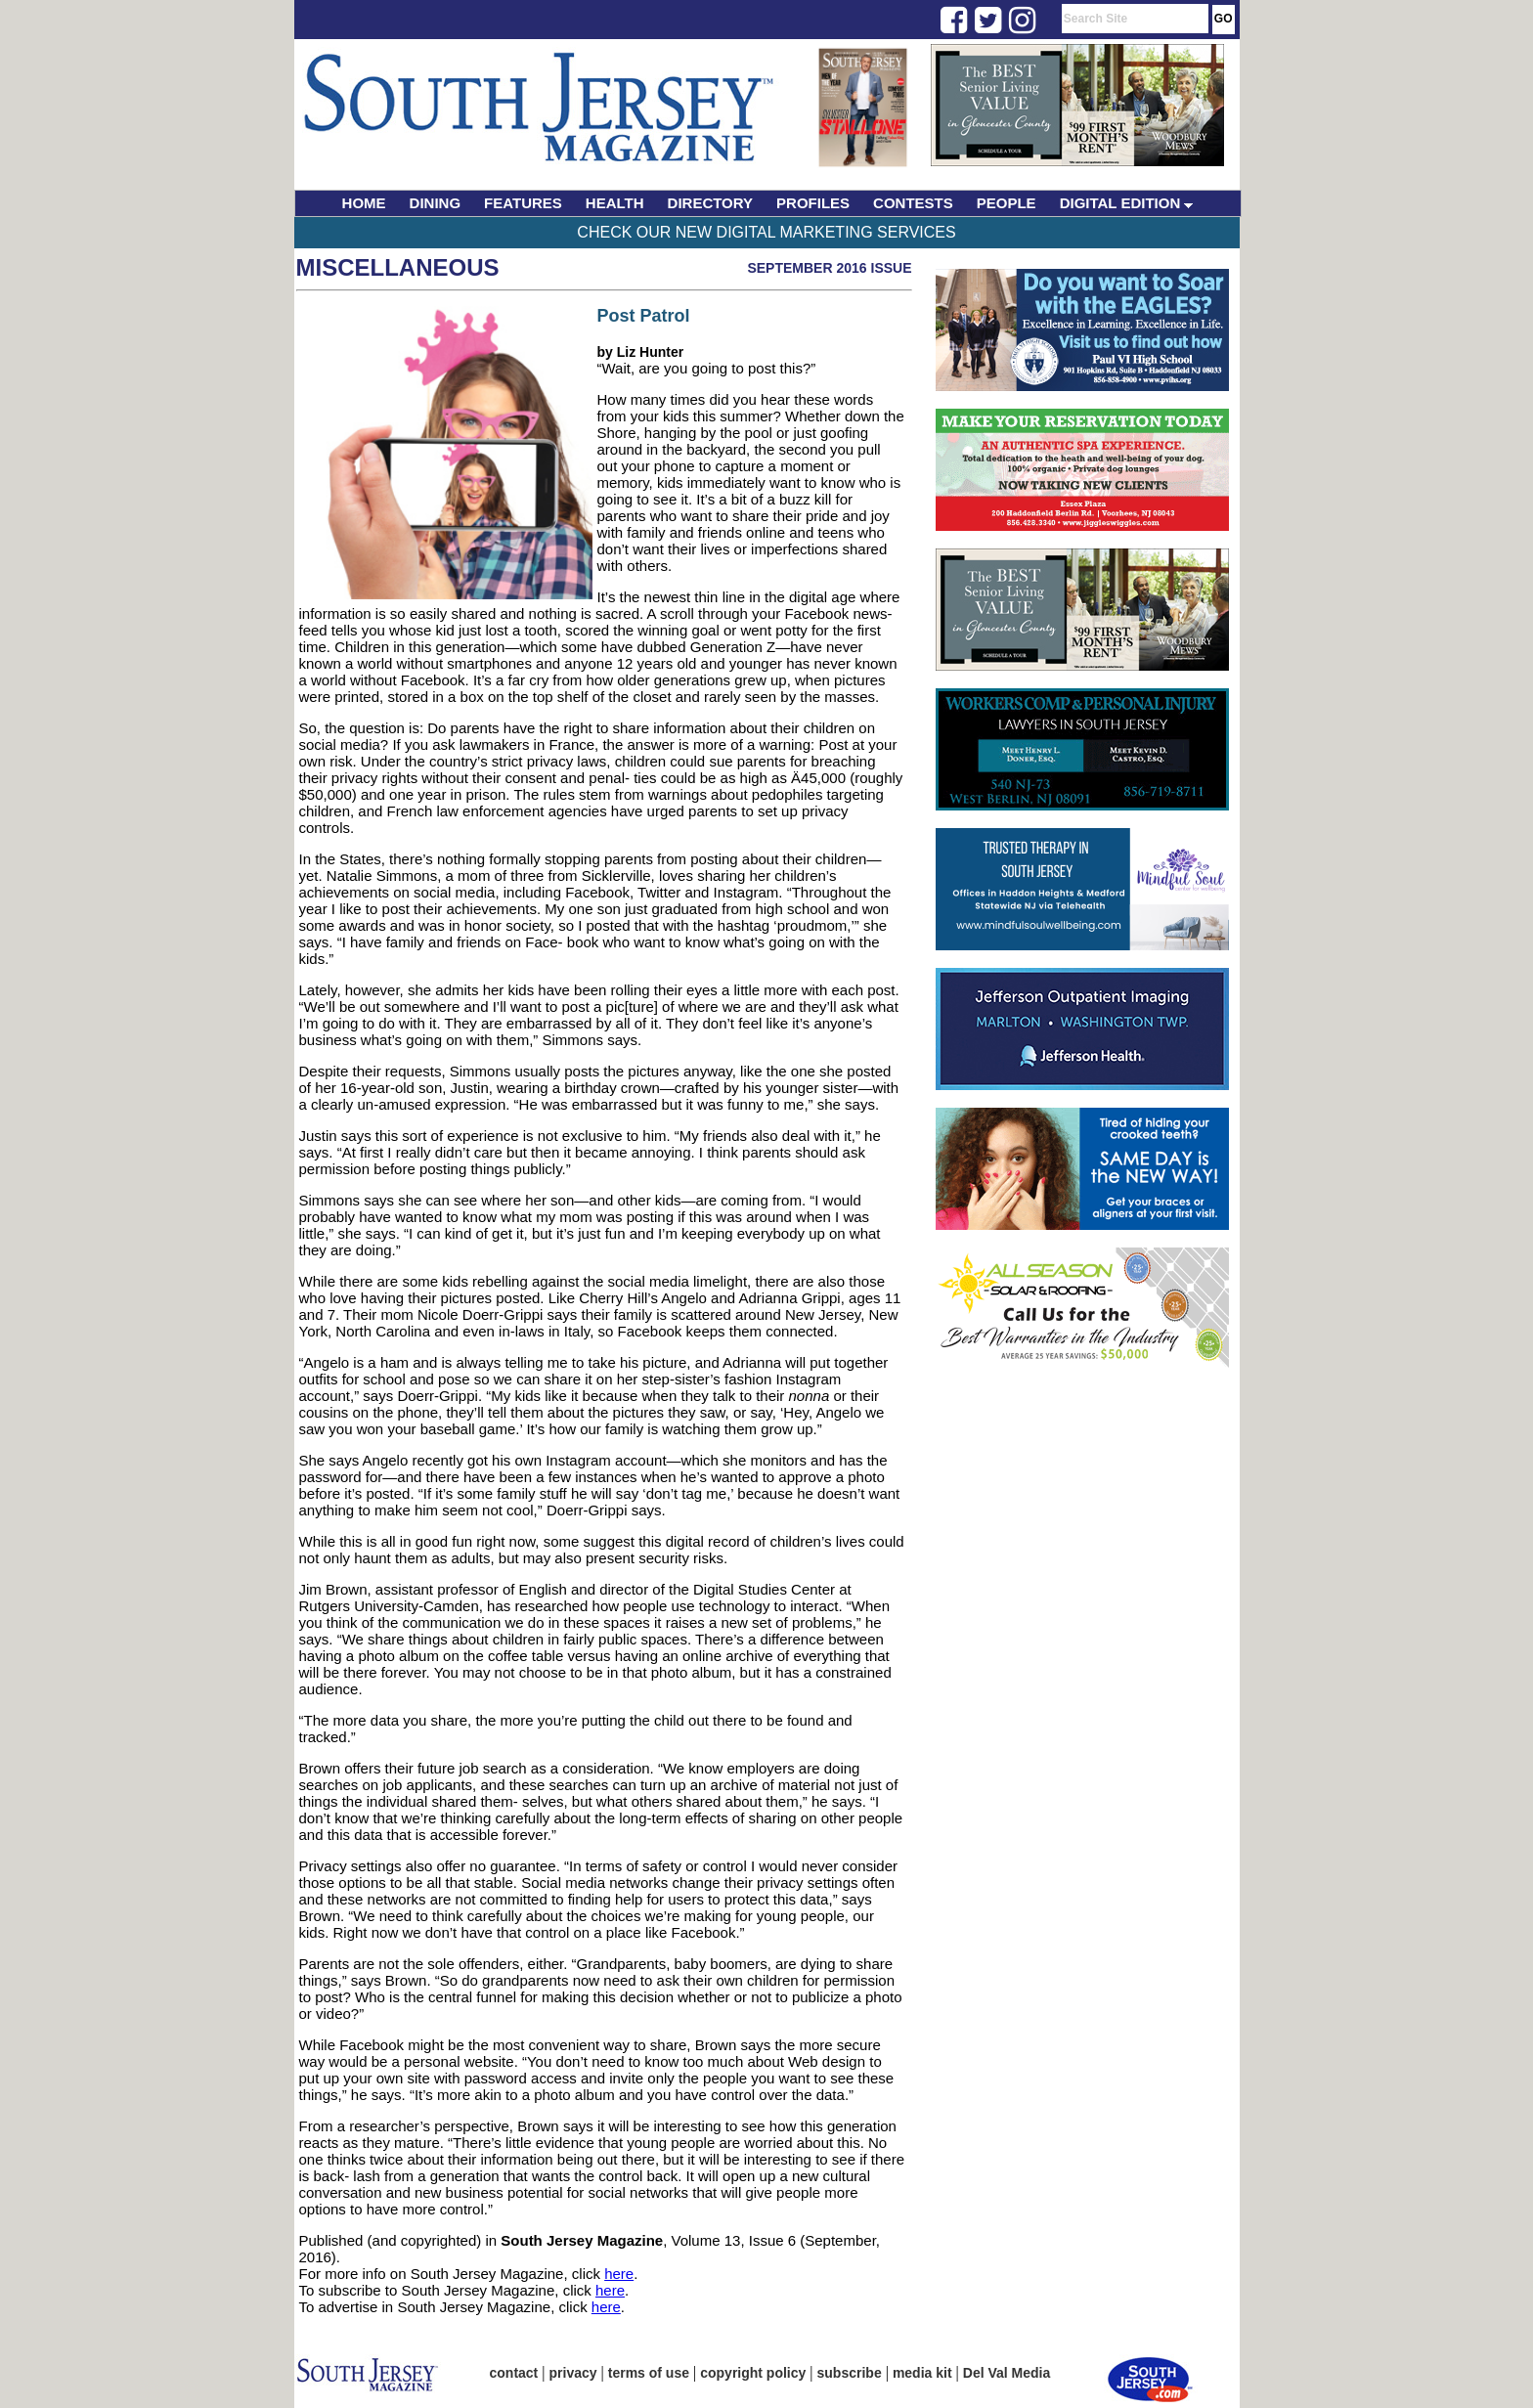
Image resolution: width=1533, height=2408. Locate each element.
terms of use (648, 2373)
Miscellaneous (398, 267)
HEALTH (615, 203)
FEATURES (523, 203)
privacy (573, 2373)
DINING (435, 203)
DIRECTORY (711, 203)
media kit (922, 2373)
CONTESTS (913, 203)
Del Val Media (1006, 2373)
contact (514, 2373)
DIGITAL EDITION (1127, 203)
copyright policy (753, 2373)
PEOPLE (1006, 203)
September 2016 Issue (829, 268)
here (619, 2273)
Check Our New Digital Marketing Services (766, 232)
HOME (364, 203)
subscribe (849, 2373)
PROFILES (813, 203)
